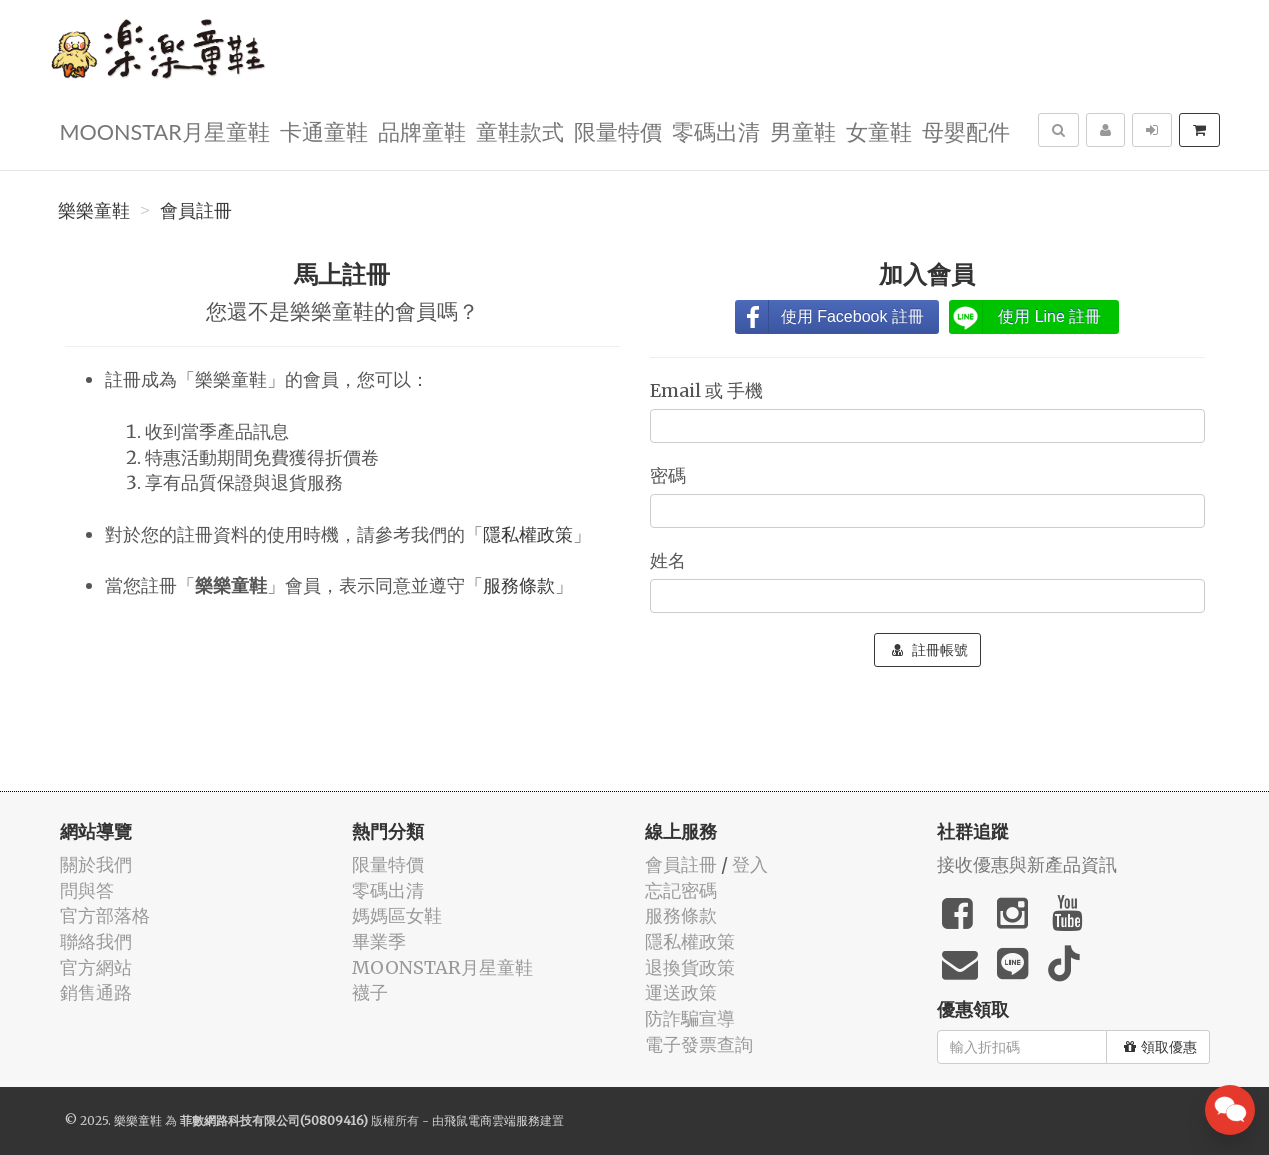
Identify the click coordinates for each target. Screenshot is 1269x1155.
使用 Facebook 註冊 (852, 316)
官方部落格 (105, 915)
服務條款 (519, 585)
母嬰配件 (966, 130)
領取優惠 (1160, 1047)
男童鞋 (803, 130)
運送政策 (681, 992)
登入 (750, 864)
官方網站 (96, 967)
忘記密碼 (681, 890)
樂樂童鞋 (94, 211)
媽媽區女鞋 (397, 915)
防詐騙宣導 (690, 1018)
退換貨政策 (690, 967)
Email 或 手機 (708, 390)
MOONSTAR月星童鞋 (165, 130)
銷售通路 (96, 992)
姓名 (670, 560)
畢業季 (379, 941)
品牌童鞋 (422, 130)
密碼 (670, 475)
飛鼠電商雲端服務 (492, 1120)
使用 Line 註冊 (1049, 316)
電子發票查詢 (699, 1044)
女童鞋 (879, 130)
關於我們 (96, 864)
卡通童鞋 (324, 130)
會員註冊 (196, 211)
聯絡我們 (96, 941)
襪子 (370, 992)
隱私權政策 (528, 534)
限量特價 (618, 130)
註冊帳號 (930, 650)
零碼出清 (716, 130)
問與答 (87, 890)
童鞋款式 (520, 130)
